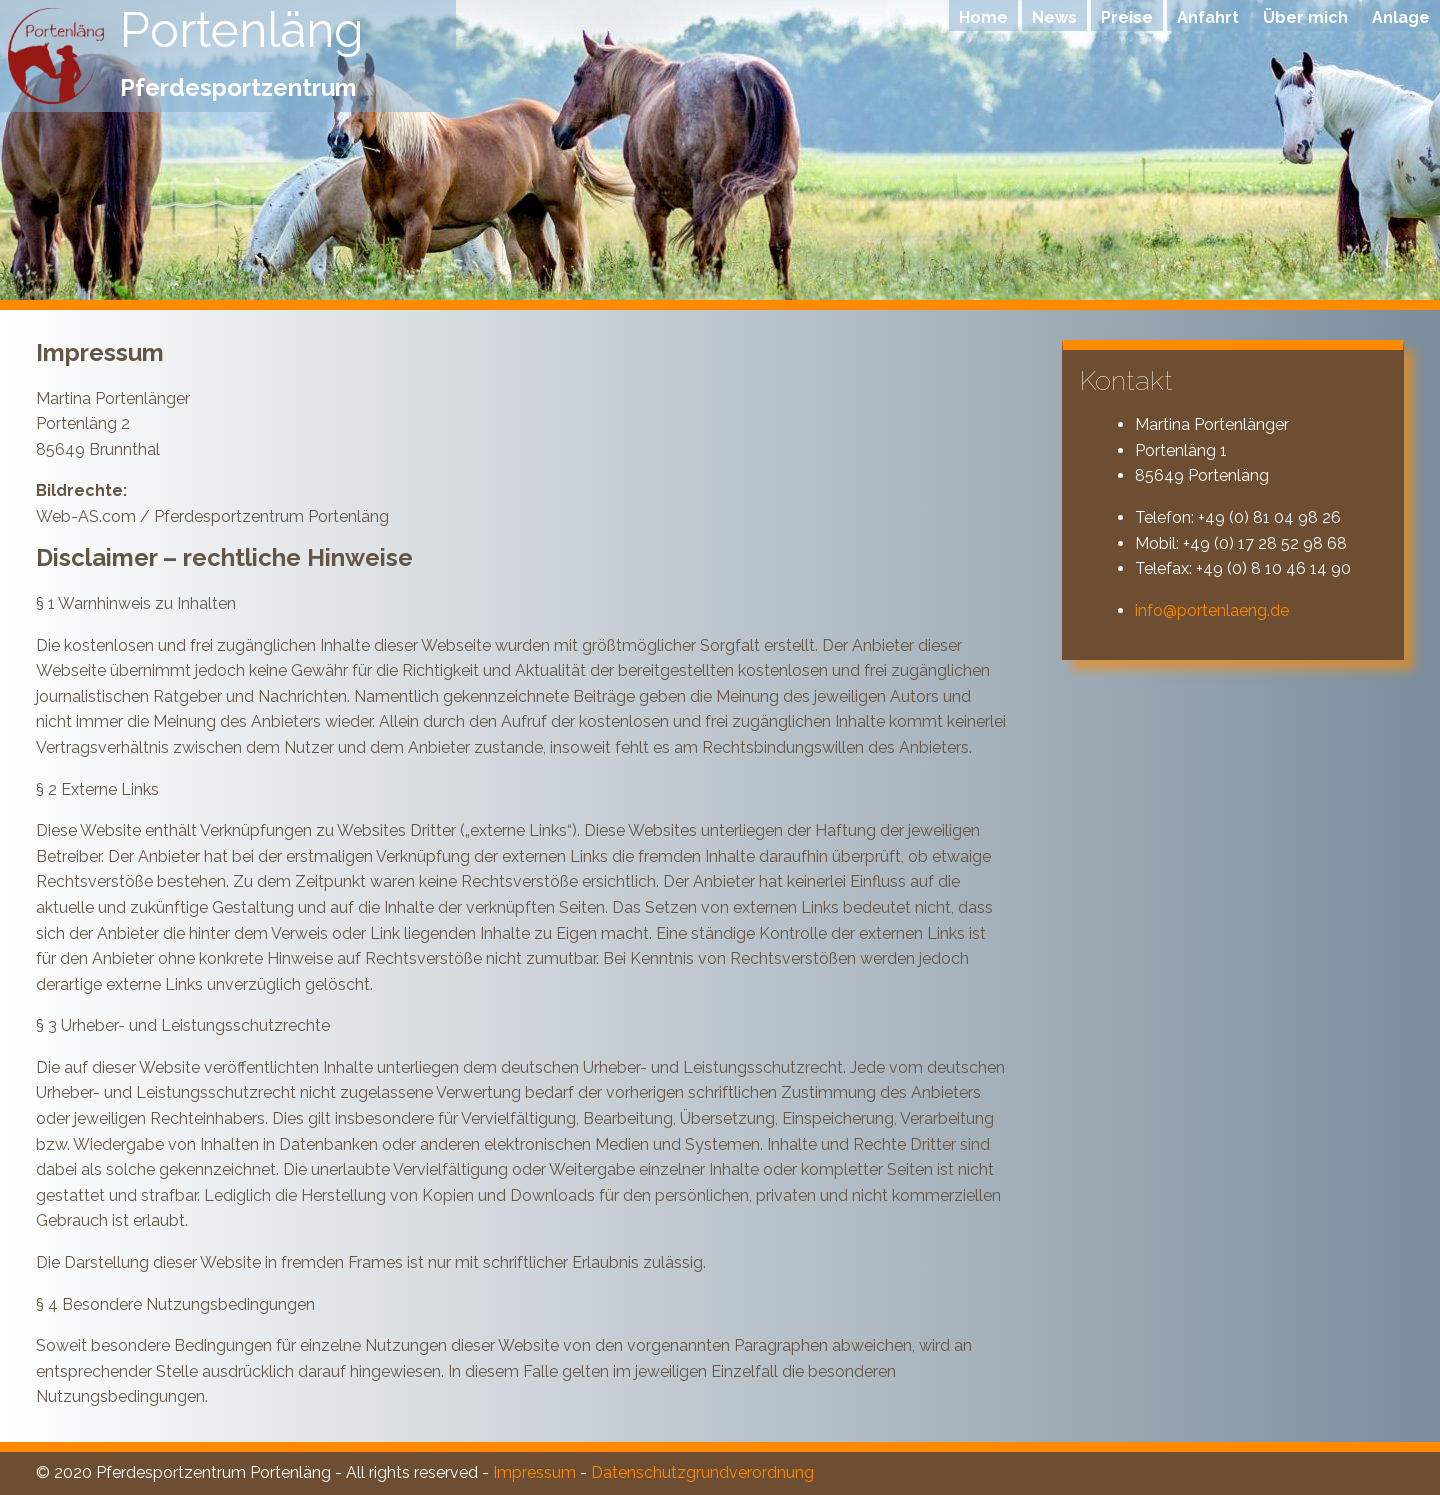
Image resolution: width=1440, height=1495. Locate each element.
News (1054, 17)
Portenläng (242, 30)
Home (983, 17)
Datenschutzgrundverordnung (702, 1472)
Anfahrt (1208, 17)
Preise (1127, 17)
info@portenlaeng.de (1212, 610)
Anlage (1401, 17)
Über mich (1305, 17)
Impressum (534, 1472)
